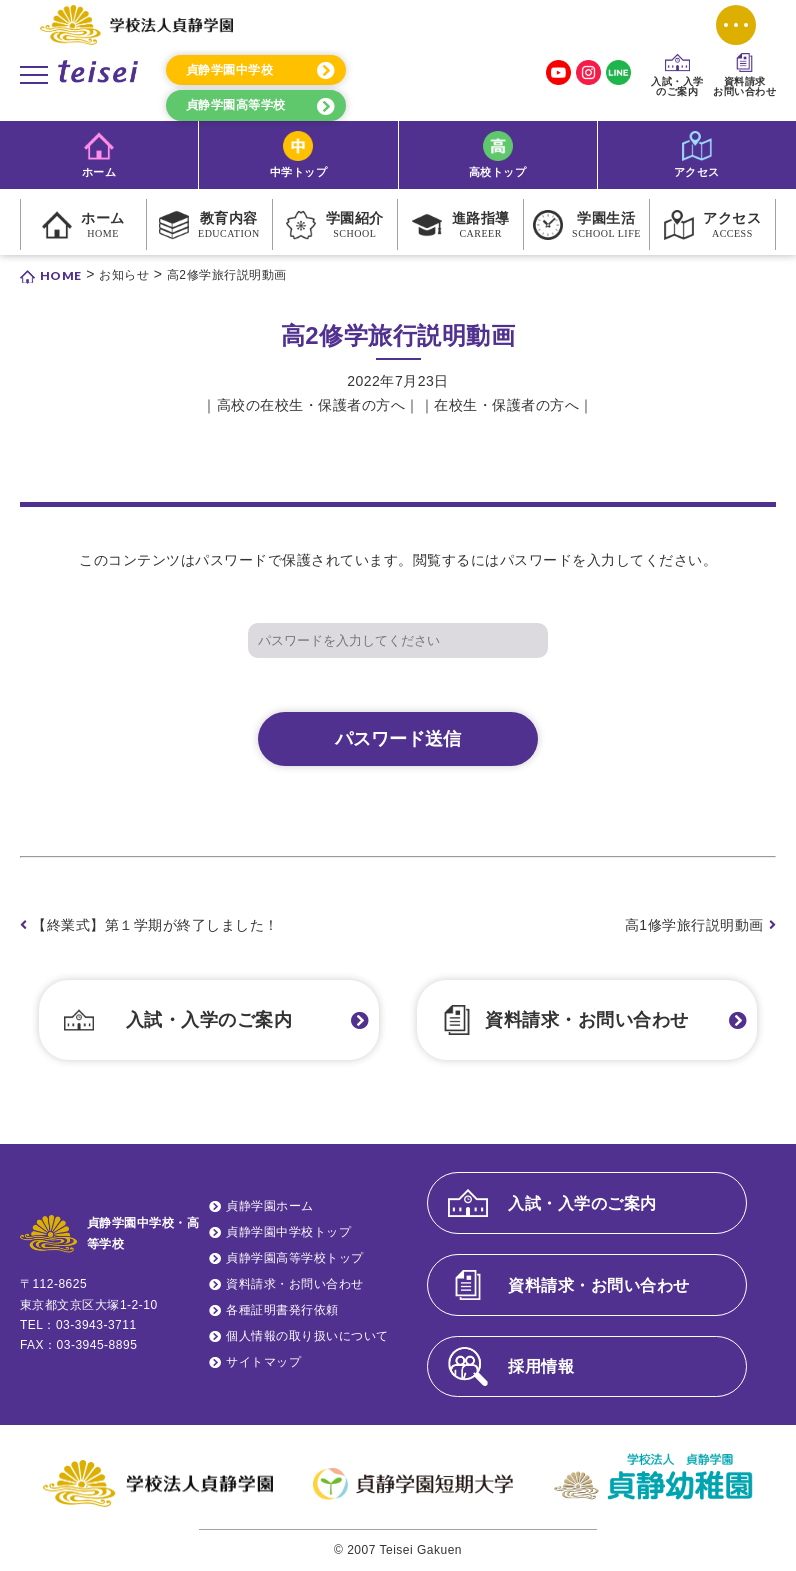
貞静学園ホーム (270, 1206)
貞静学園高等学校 (236, 105)
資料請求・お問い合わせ (587, 1020)
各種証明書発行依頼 (282, 1310)
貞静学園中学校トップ (288, 1232)
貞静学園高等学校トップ (295, 1258)
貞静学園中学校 (230, 70)
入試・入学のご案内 (209, 1020)
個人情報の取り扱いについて (307, 1336)
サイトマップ (263, 1362)
